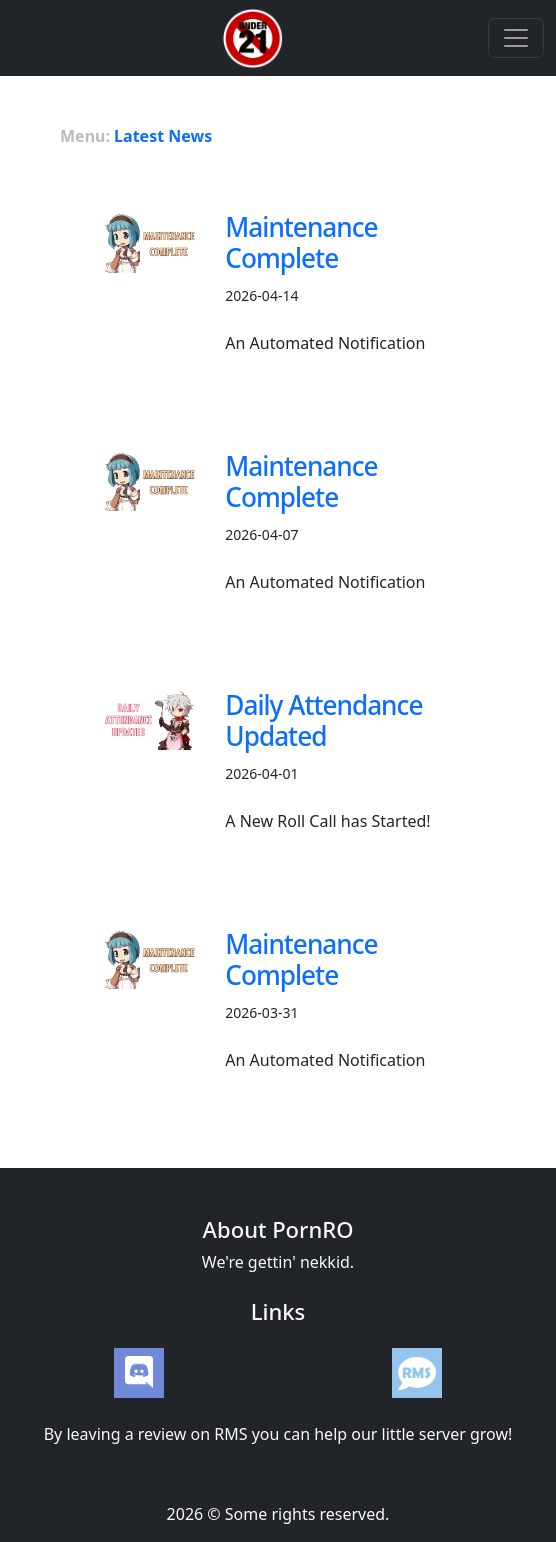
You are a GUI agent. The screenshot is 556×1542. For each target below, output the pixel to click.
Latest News (163, 136)
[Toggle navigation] (516, 38)
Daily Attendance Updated (323, 720)
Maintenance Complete (301, 242)
